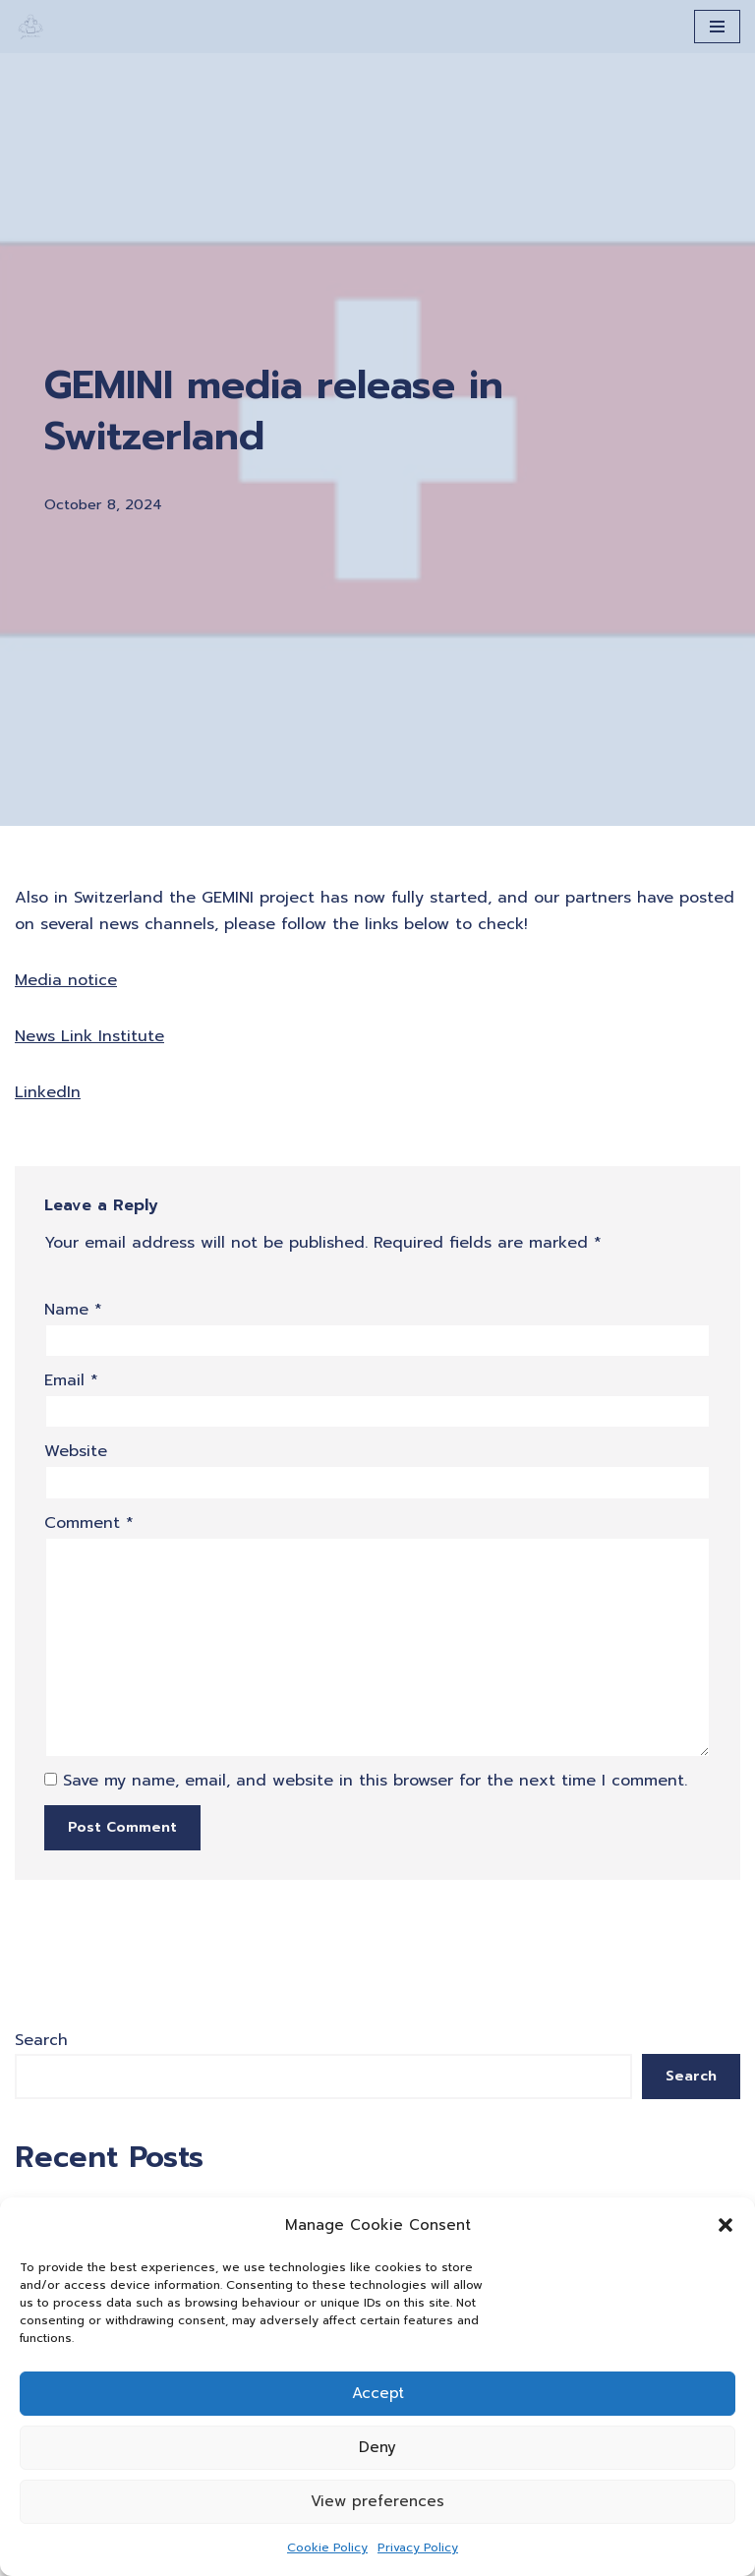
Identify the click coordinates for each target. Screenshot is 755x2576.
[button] (725, 2225)
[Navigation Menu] (717, 26)
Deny (377, 2447)
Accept (378, 2393)
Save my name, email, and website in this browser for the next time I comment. (375, 1780)
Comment (89, 1523)
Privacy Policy (418, 2547)
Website (75, 1451)
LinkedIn (48, 1092)
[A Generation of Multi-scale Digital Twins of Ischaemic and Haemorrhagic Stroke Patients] (30, 26)
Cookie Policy (327, 2547)
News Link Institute (89, 1036)
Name (73, 1309)
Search (41, 2040)
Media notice (66, 980)
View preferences (377, 2501)
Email (71, 1380)
